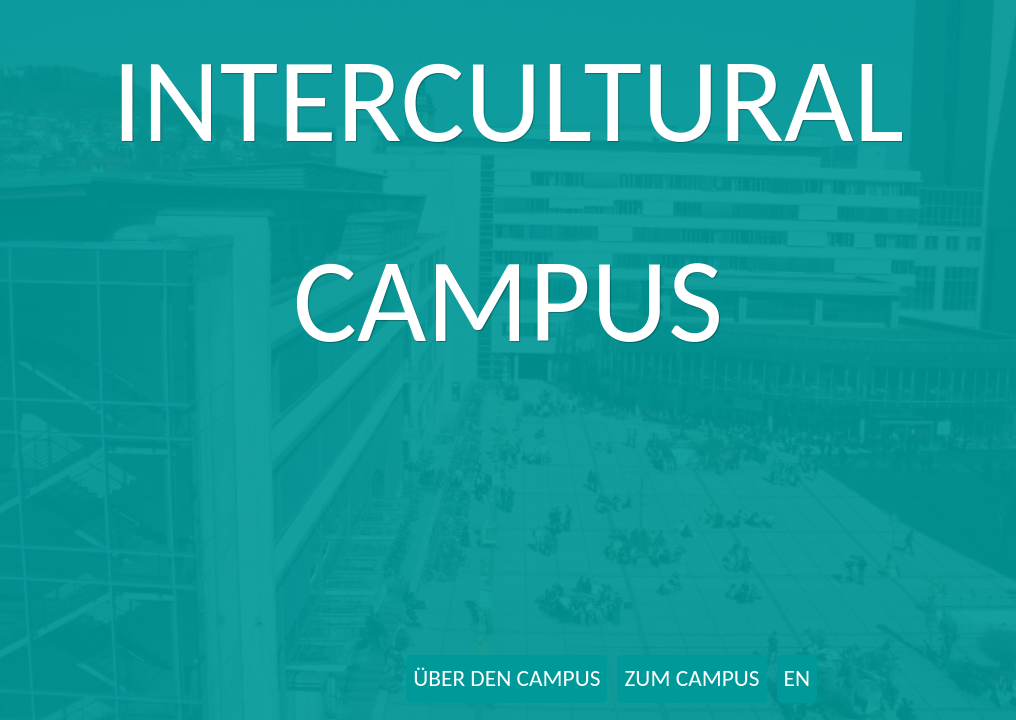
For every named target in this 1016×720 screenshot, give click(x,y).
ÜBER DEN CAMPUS (506, 678)
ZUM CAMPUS (691, 678)
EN (797, 678)
